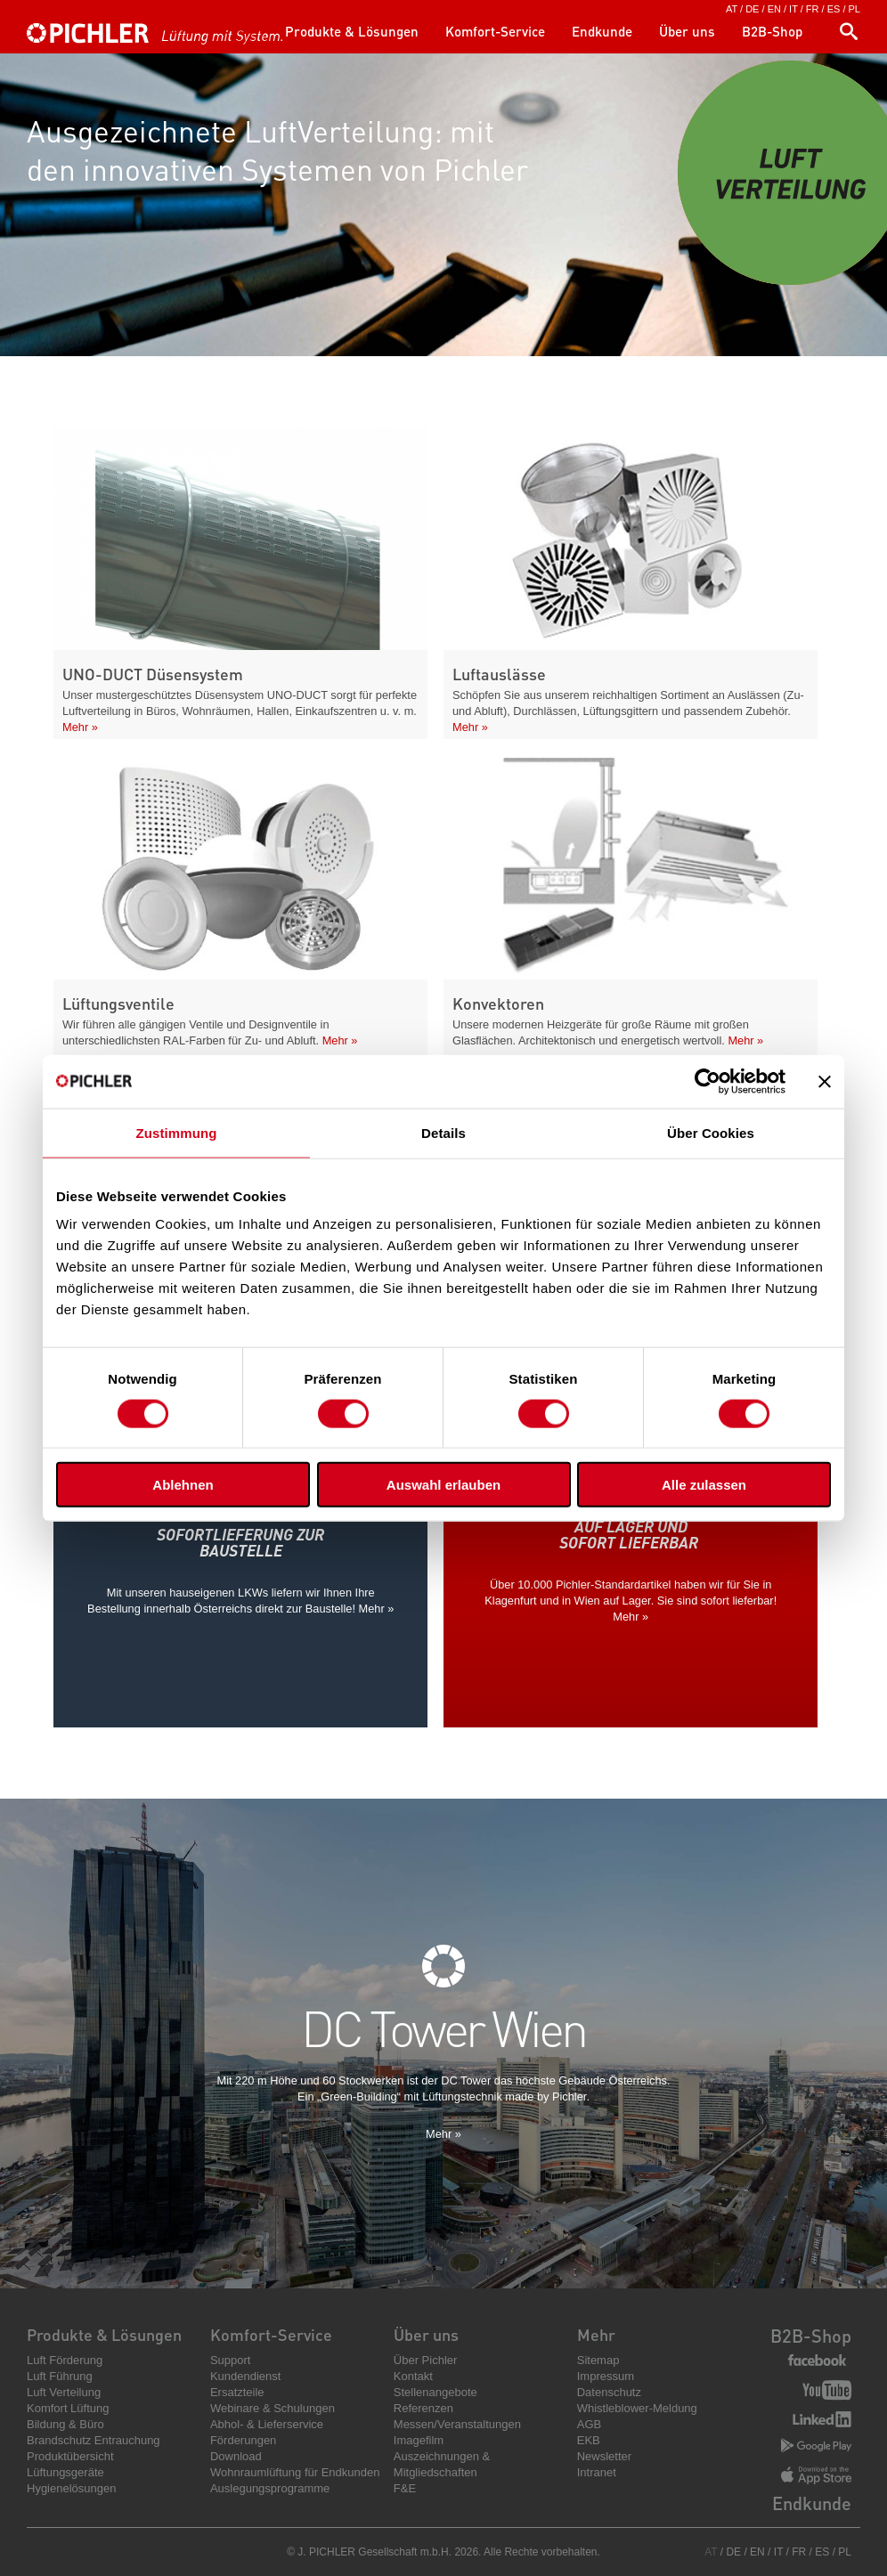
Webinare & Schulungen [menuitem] (272, 2408)
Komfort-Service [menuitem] (495, 31)
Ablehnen (182, 1484)
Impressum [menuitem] (605, 2376)
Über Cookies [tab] (710, 1132)
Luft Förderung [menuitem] (64, 2360)
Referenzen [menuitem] (423, 2408)
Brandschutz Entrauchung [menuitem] (93, 2440)
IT (793, 9)
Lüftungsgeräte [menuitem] (65, 2472)
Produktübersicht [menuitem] (70, 2456)
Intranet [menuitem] (596, 2472)
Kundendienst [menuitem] (245, 2376)
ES (834, 9)
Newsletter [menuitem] (604, 2456)
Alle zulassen (704, 1484)
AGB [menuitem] (589, 2424)
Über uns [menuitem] (687, 31)
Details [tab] (443, 1132)
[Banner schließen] (824, 1081)
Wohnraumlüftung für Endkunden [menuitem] (295, 2472)
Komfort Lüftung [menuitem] (68, 2408)
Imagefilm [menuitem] (419, 2440)
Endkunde (811, 2503)
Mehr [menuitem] (596, 2334)
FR (812, 9)
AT (731, 9)
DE (752, 9)
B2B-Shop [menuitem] (772, 31)
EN (774, 9)
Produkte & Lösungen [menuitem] (352, 31)
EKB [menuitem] (588, 2440)
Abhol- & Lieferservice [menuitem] (266, 2424)
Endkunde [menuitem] (602, 31)
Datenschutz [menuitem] (609, 2392)
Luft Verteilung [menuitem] (64, 2392)
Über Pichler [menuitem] (426, 2360)
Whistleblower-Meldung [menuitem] (637, 2408)
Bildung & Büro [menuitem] (65, 2424)
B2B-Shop (810, 2335)
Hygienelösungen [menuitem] (71, 2488)
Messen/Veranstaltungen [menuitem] (457, 2424)
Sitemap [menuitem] (598, 2360)
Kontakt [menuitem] (413, 2376)
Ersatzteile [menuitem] (237, 2392)
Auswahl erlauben (443, 1484)
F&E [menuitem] (405, 2488)
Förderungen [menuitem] (243, 2440)
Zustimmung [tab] (176, 1132)
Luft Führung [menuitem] (60, 2376)
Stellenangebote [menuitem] (435, 2392)
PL (854, 9)
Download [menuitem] (236, 2456)
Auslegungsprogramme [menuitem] (270, 2488)
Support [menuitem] (230, 2360)
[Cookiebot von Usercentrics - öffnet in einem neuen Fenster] (707, 1081)
